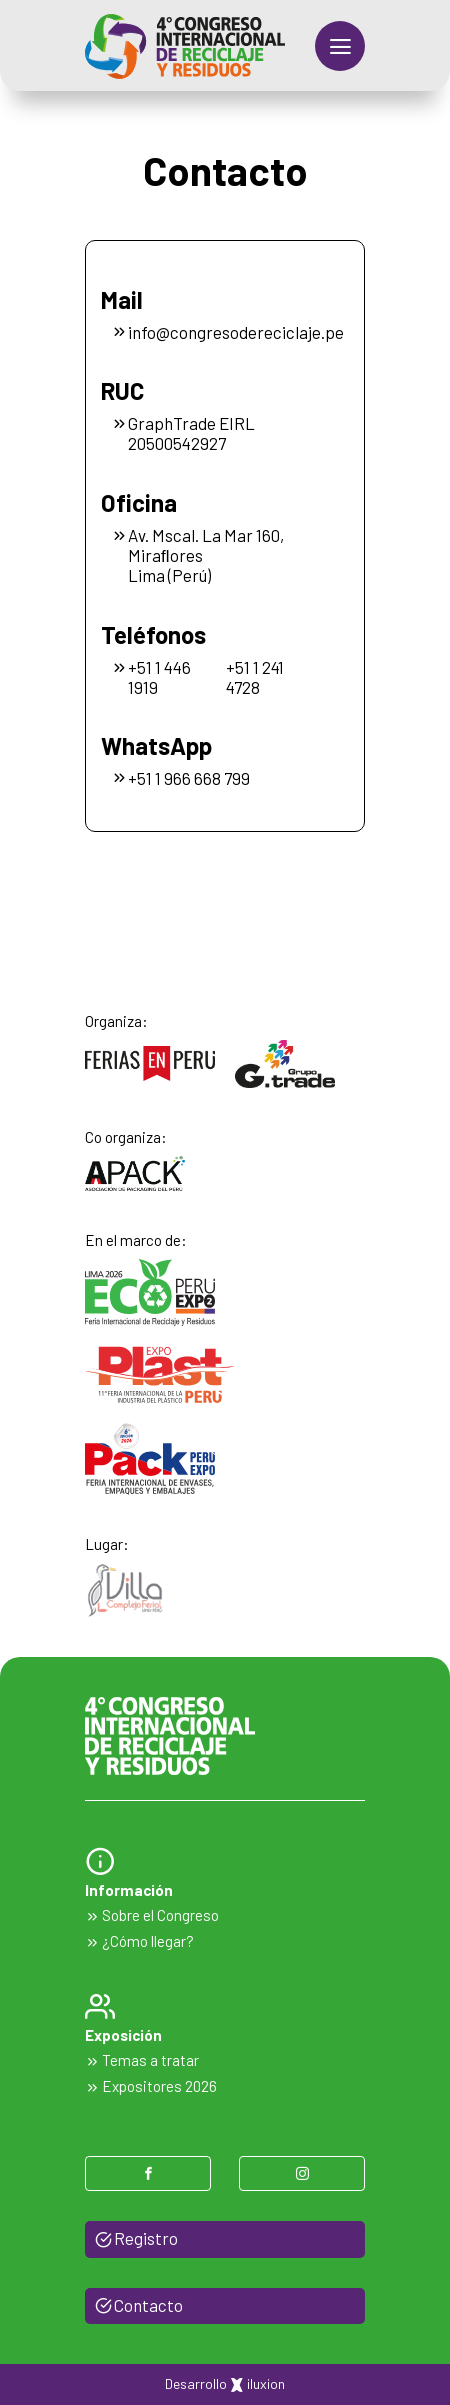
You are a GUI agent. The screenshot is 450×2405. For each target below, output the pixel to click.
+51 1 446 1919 (159, 677)
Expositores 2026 (151, 2086)
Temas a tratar (142, 2060)
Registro (136, 2238)
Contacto (139, 2305)
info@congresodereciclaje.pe (217, 332)
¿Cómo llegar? (139, 1941)
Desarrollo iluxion (225, 2384)
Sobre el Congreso (152, 1915)
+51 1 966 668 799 (180, 778)
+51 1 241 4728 (255, 677)
